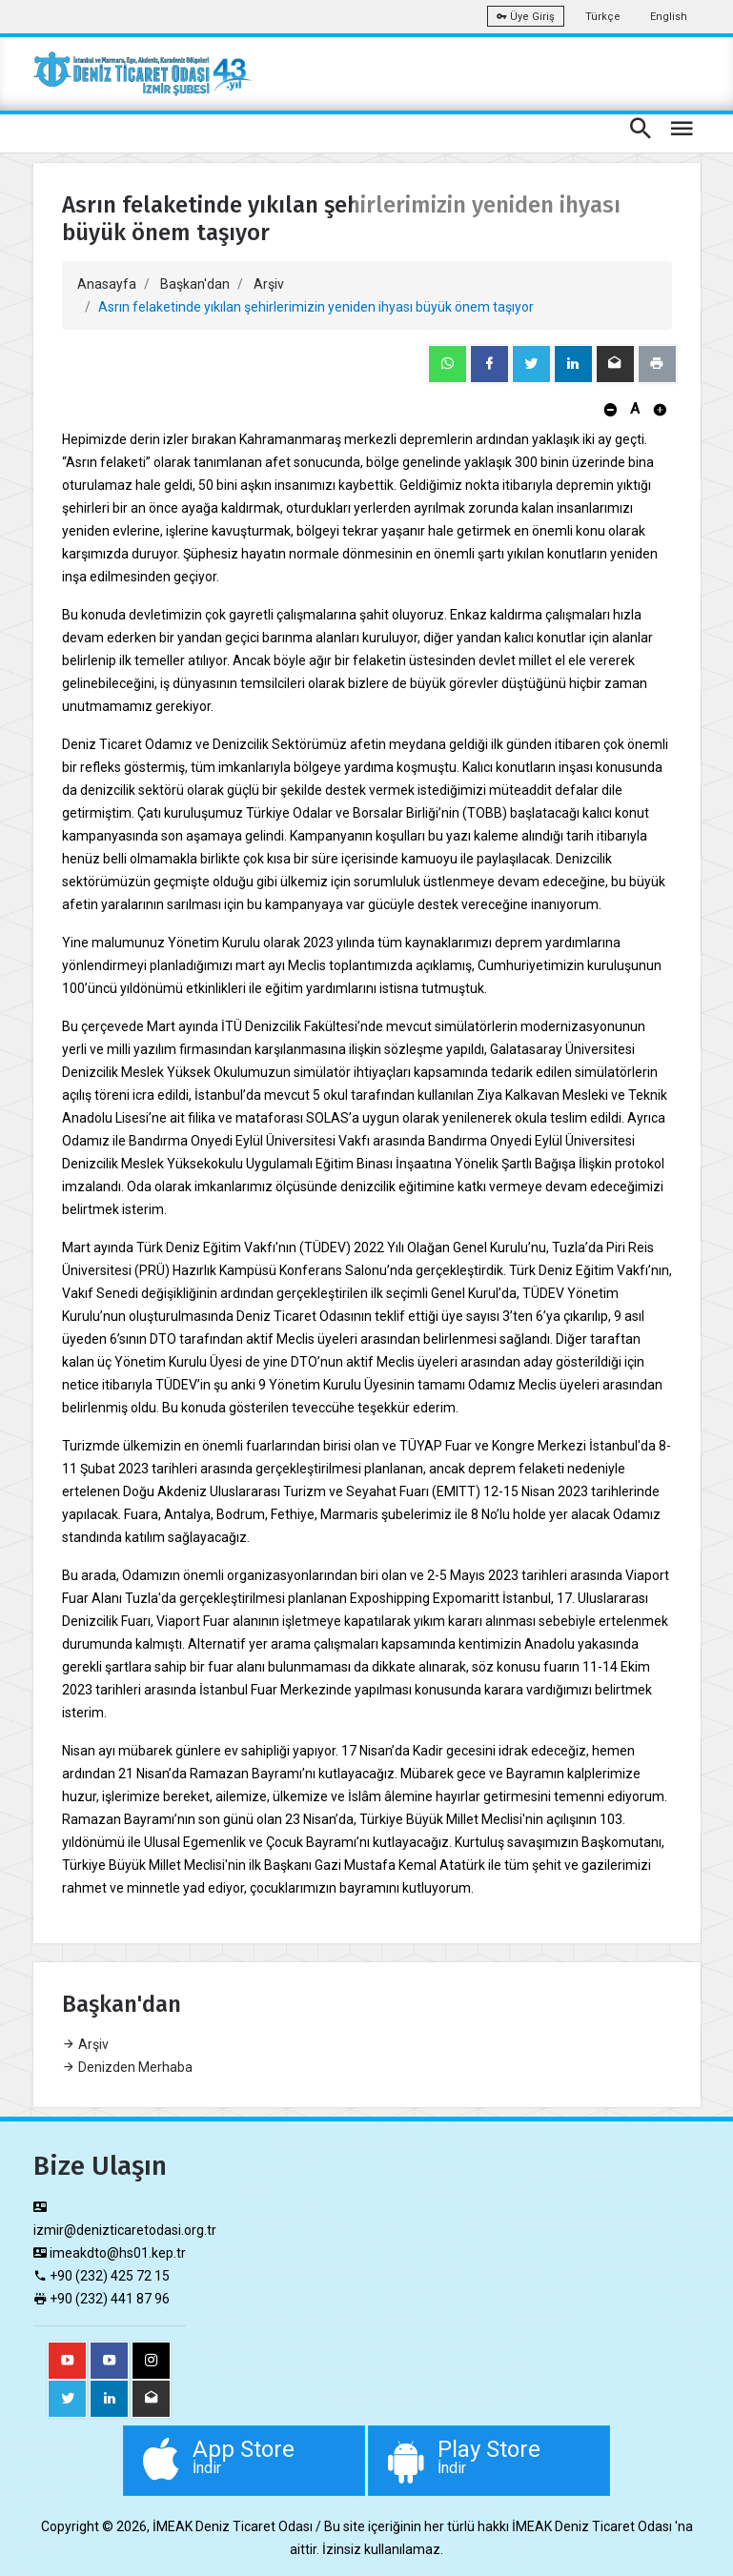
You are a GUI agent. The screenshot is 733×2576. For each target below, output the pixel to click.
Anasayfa (106, 284)
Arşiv (269, 284)
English (668, 16)
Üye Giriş (526, 16)
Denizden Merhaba (127, 2067)
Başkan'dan (195, 284)
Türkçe (603, 16)
